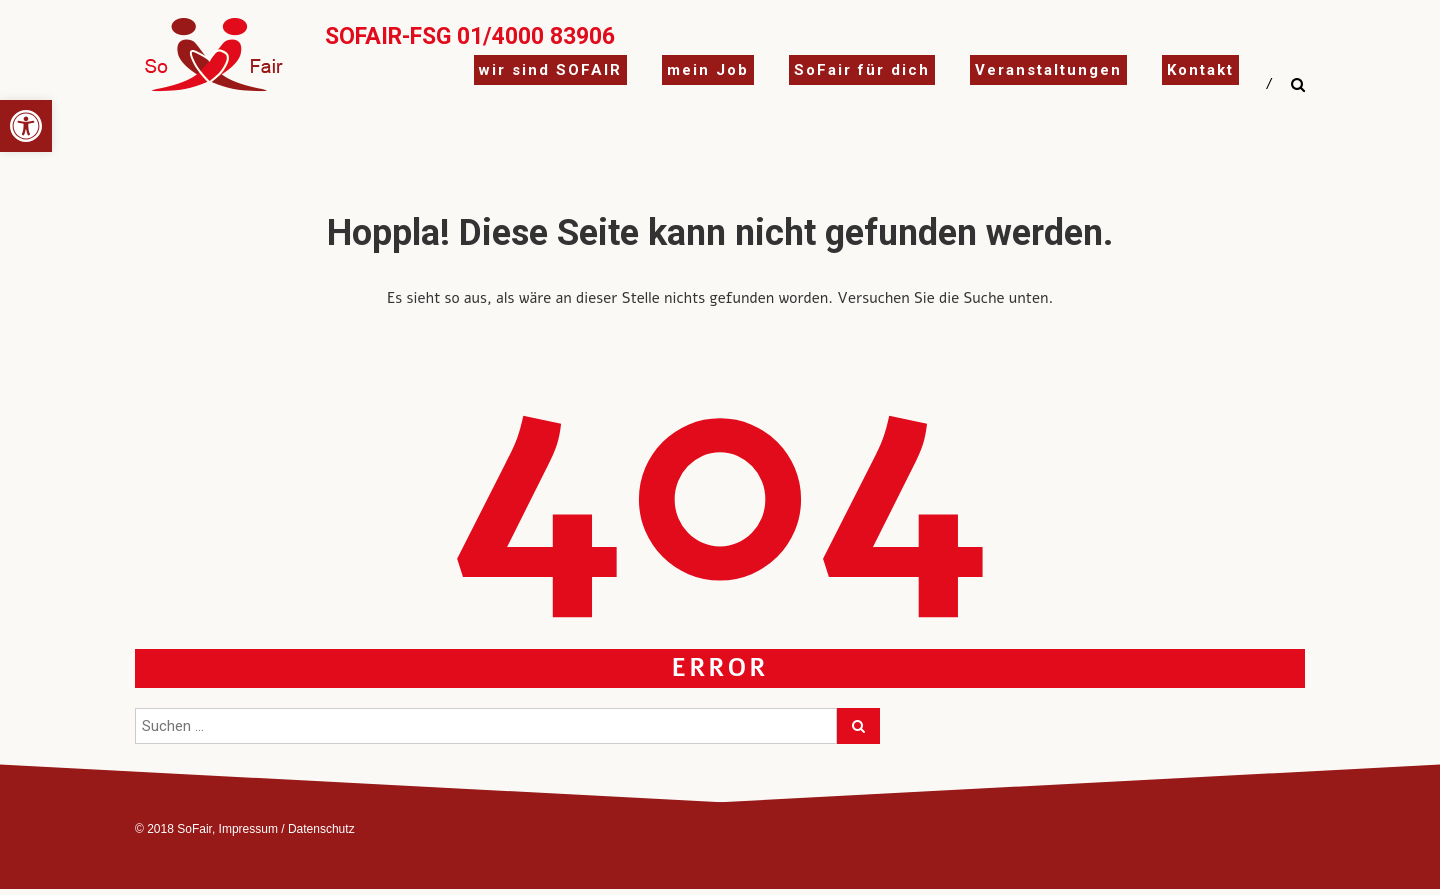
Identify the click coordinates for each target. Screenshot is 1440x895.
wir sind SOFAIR (550, 70)
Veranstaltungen (1048, 70)
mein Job (708, 70)
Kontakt (1200, 70)
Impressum (248, 829)
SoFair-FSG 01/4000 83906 (470, 36)
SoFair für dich (862, 70)
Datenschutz (321, 829)
